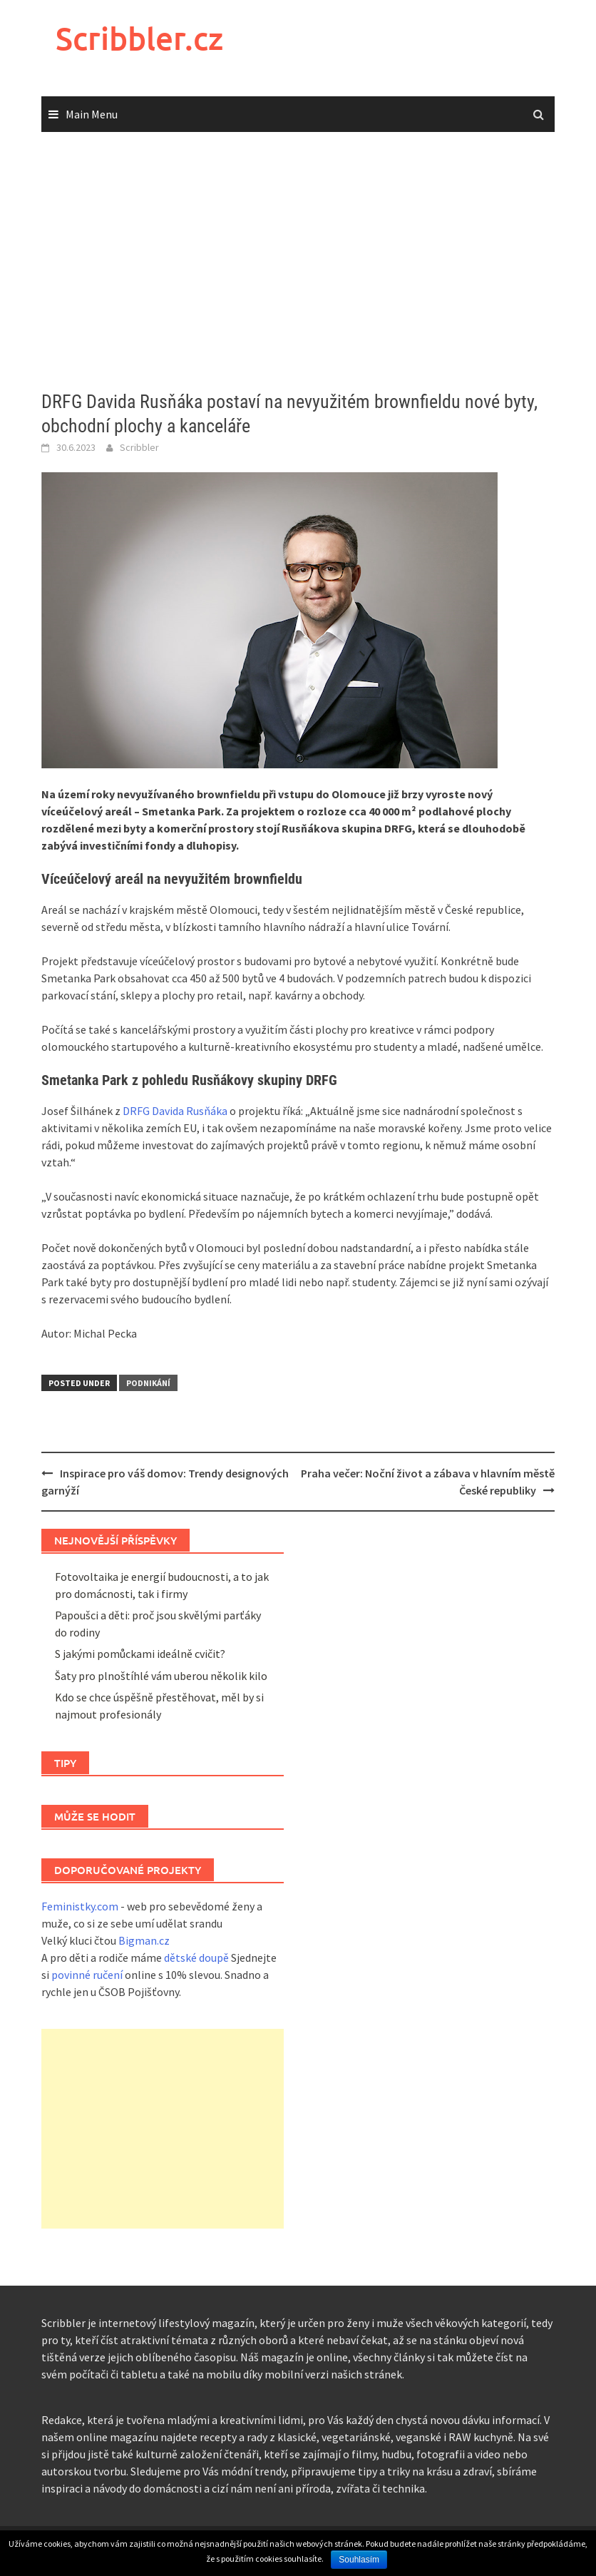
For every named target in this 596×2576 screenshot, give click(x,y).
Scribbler (139, 447)
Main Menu (92, 114)
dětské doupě (196, 1957)
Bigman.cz (144, 1940)
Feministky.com (79, 1906)
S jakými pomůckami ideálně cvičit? (140, 1653)
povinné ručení (87, 1974)
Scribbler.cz (139, 38)
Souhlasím (359, 2560)
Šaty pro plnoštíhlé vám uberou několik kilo (161, 1676)
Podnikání (148, 1383)
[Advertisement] (298, 262)
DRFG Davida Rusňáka (175, 1111)
